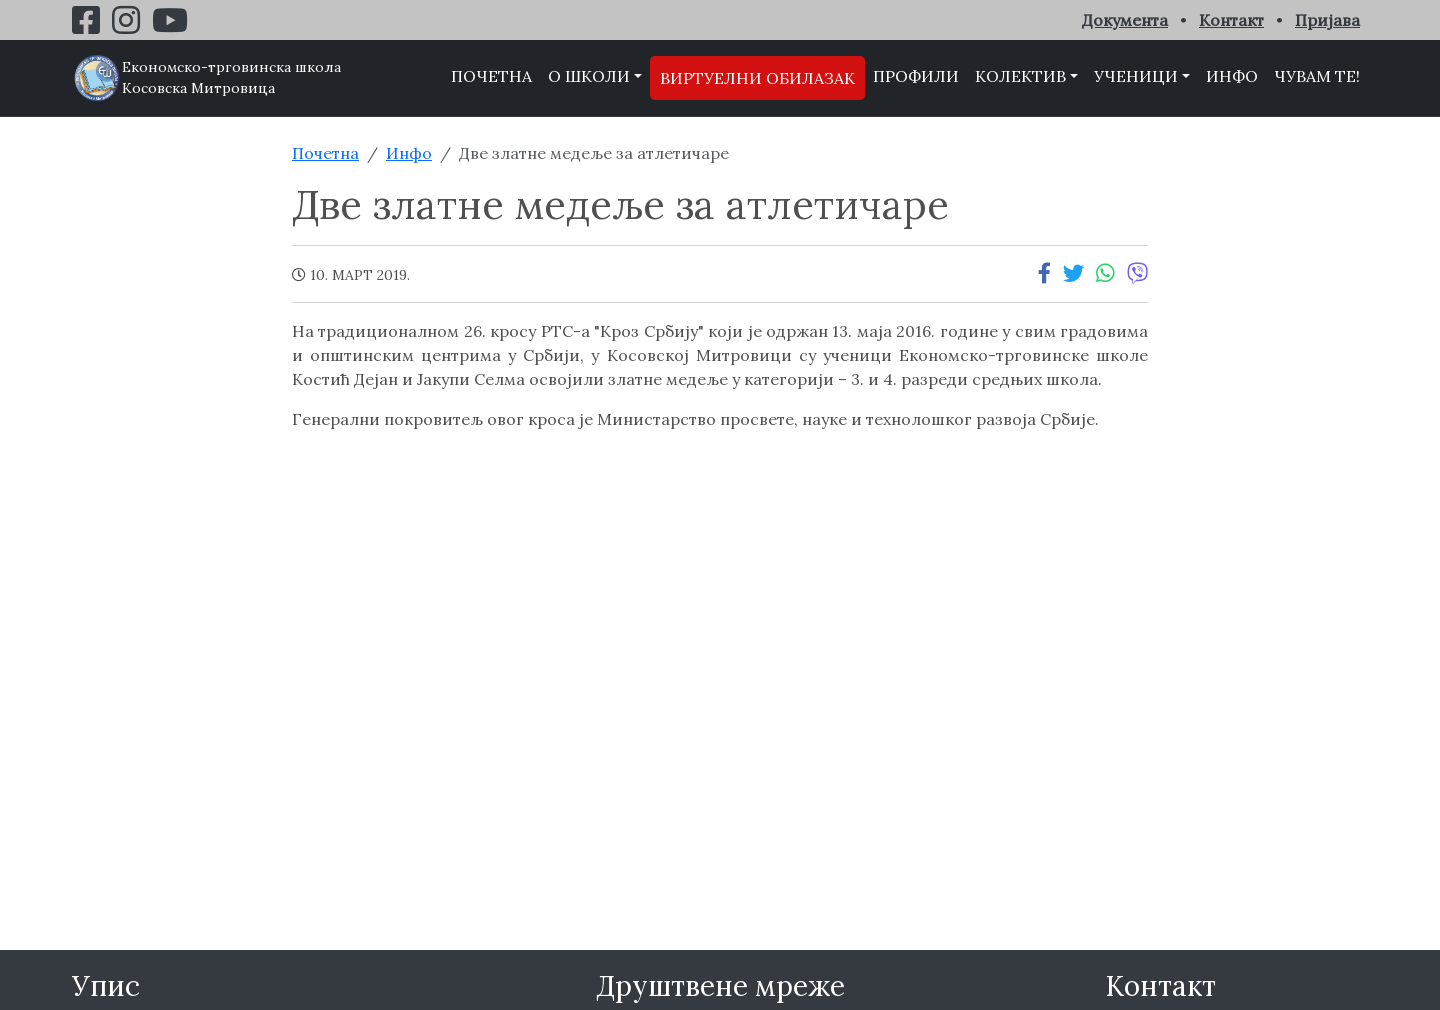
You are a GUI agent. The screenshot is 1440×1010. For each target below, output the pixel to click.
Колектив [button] (1020, 76)
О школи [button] (589, 76)
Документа (1125, 20)
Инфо (1232, 76)
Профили (916, 76)
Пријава (1327, 20)
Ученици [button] (1136, 76)
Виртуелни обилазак (757, 78)
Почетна (491, 76)
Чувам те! (1317, 76)
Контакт (1231, 20)
